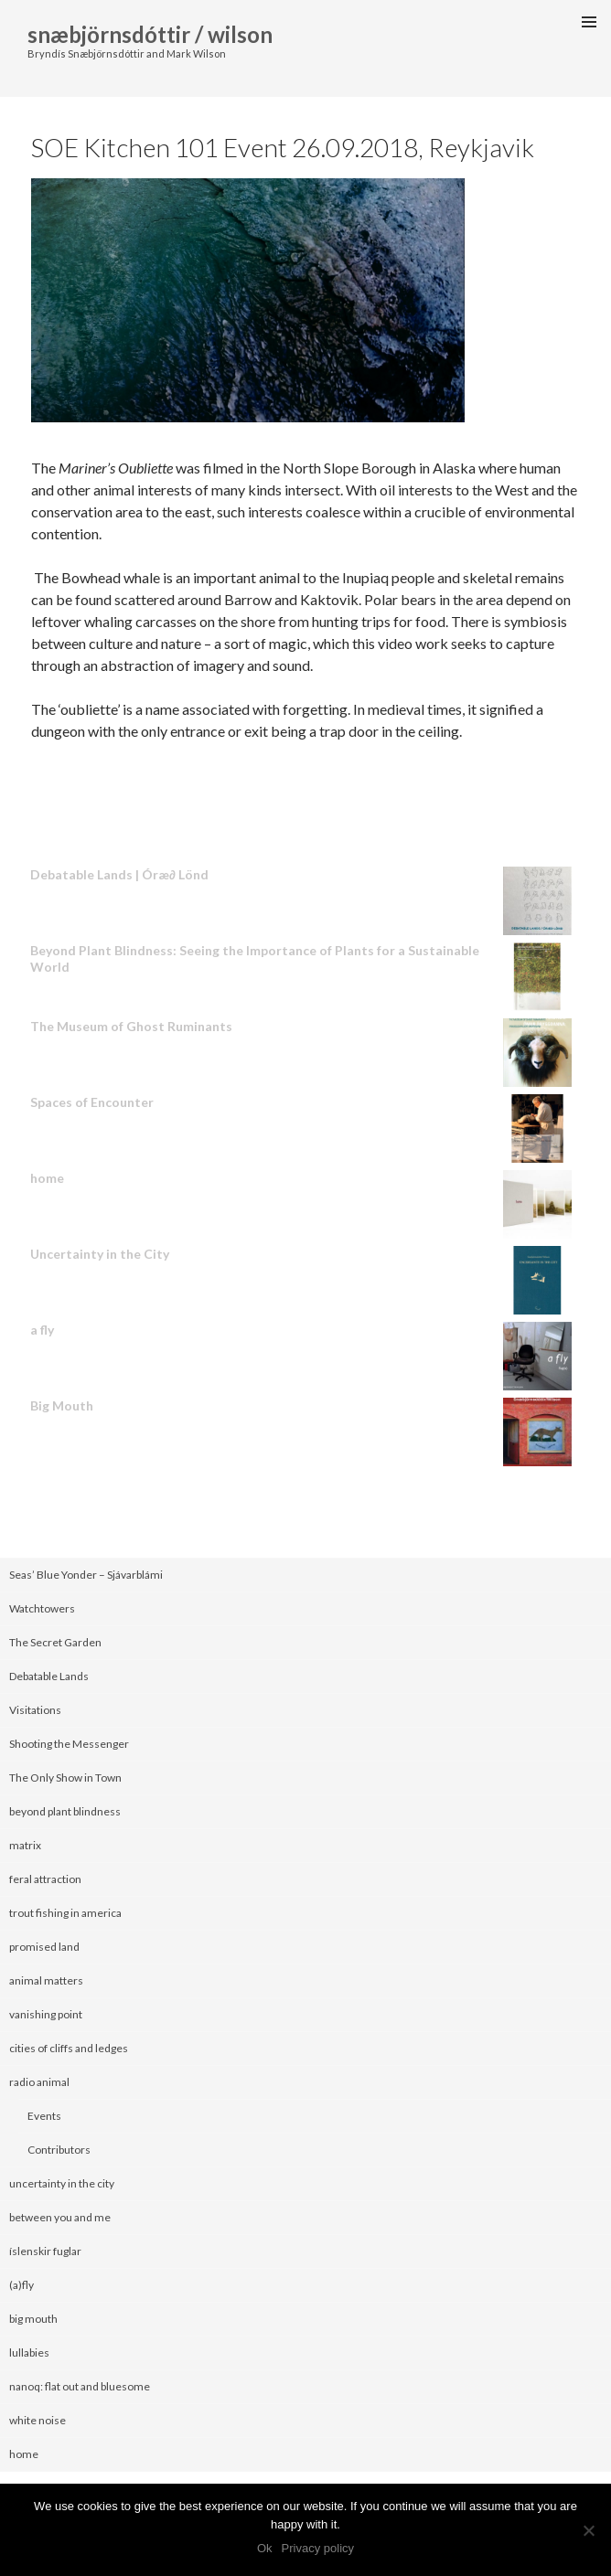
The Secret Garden (55, 1642)
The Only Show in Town (65, 1777)
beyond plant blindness (65, 1811)
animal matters (46, 1980)
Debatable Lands (49, 1676)
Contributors (59, 2149)
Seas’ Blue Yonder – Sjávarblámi (86, 1574)
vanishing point (45, 2014)
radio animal (39, 2082)
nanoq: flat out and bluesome (79, 2386)
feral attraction (45, 1879)
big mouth (33, 2319)
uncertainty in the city (61, 2183)
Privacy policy (318, 2548)
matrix (25, 1845)
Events (44, 2116)
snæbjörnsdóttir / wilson (150, 34)
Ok (265, 2548)
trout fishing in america (65, 1913)
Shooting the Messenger (69, 1744)
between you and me (60, 2217)
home (23, 2454)
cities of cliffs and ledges (68, 2048)
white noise (37, 2420)
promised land (44, 1946)
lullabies (29, 2352)
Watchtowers (42, 1608)
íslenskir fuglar (45, 2251)
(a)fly (21, 2285)
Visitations (35, 1710)
